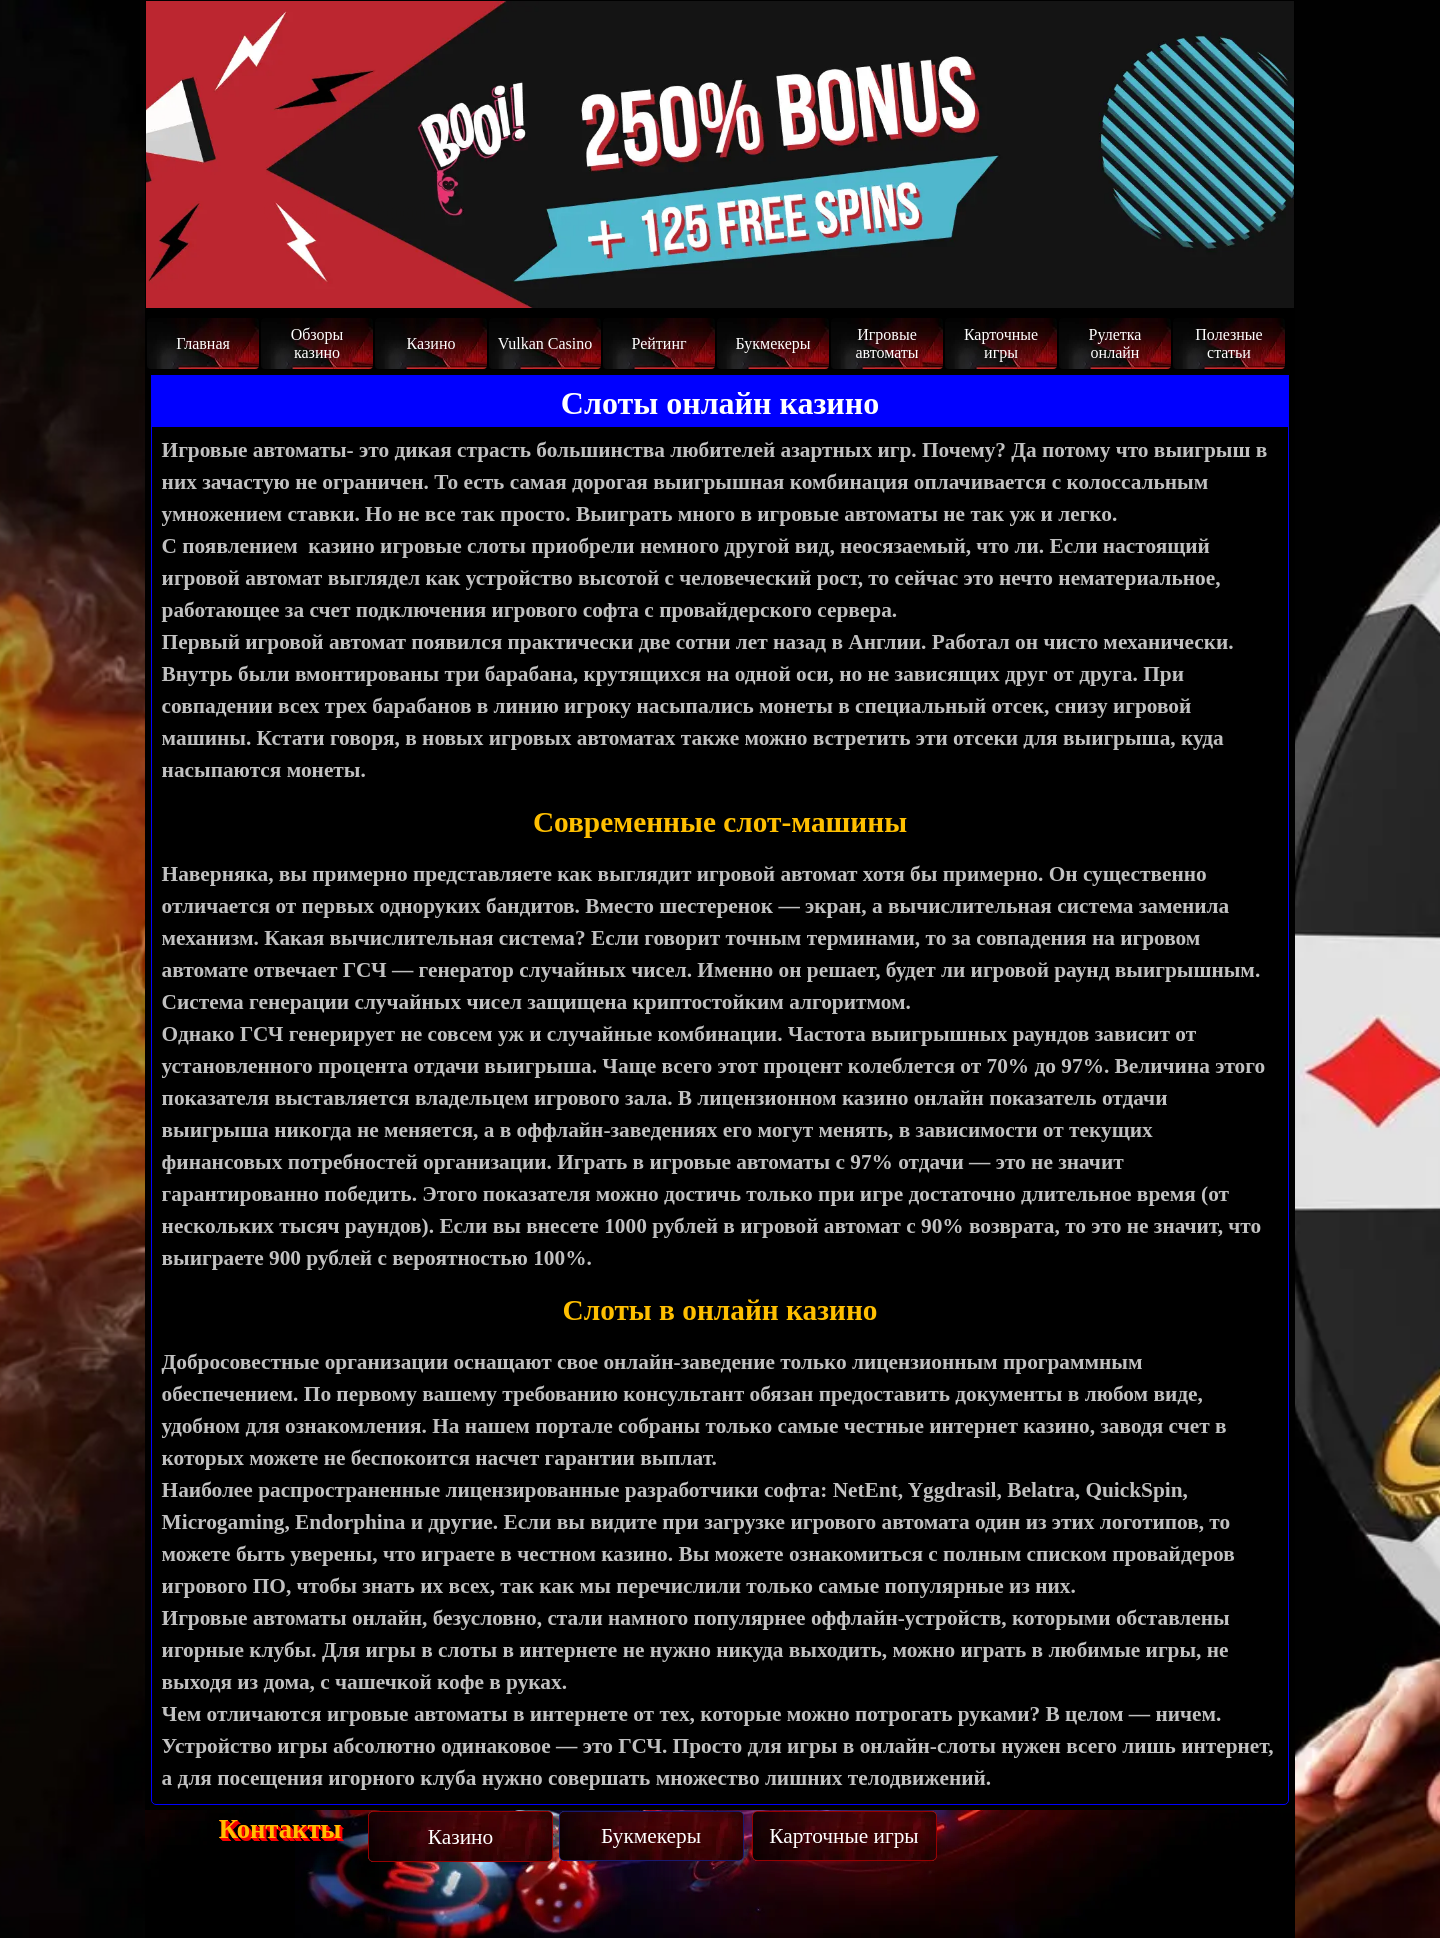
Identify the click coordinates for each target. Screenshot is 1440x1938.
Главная (203, 343)
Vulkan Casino (545, 343)
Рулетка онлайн (1115, 343)
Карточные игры (1001, 343)
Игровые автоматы (886, 343)
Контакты (280, 1829)
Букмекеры (772, 343)
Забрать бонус (1196, 271)
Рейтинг (658, 343)
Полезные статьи (1228, 343)
